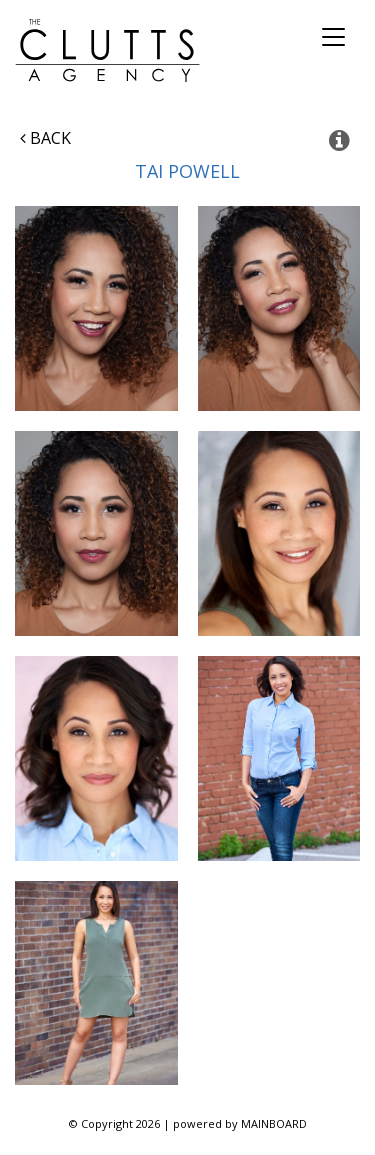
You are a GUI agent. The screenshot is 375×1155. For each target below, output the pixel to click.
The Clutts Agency (107, 50)
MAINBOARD (274, 1123)
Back (45, 138)
